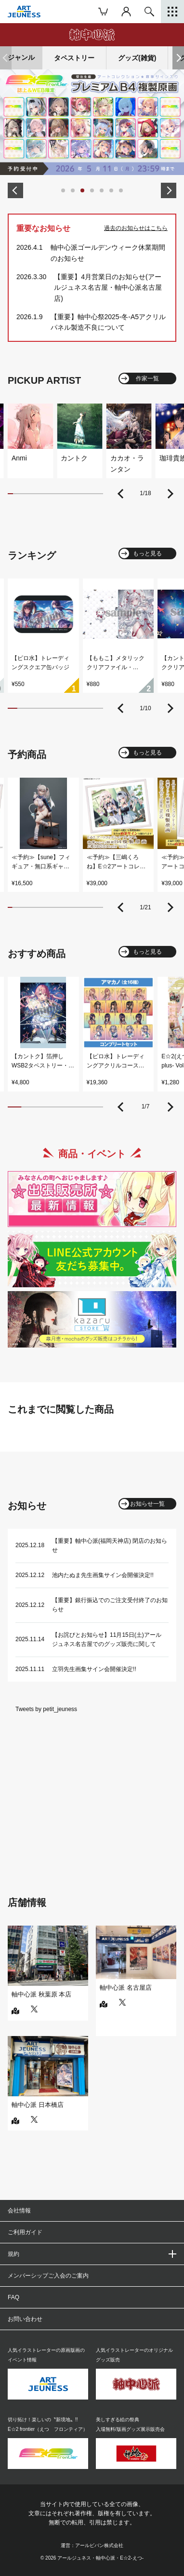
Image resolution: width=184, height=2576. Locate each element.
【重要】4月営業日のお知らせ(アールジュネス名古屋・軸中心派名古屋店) (108, 287)
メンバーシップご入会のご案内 (48, 2275)
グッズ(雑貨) (137, 58)
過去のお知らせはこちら (136, 228)
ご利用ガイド (25, 2232)
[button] (178, 57)
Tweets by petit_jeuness (46, 1709)
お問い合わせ (25, 2319)
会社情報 (19, 2210)
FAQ (13, 2297)
